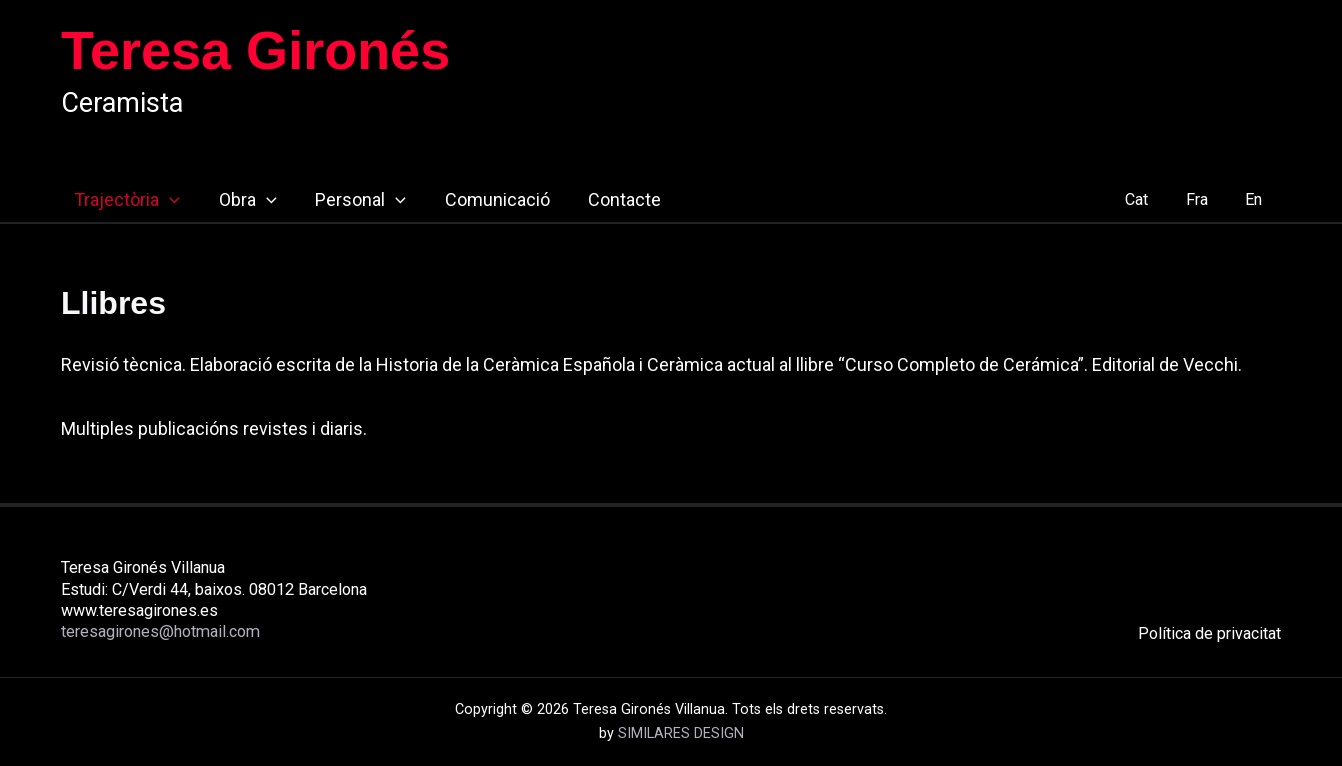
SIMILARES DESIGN (681, 733)
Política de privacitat (1209, 633)
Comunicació (475, 199)
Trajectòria (114, 200)
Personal (342, 200)
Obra (232, 200)
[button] (156, 200)
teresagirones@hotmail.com (160, 631)
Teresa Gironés (255, 50)
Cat (1149, 199)
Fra (1204, 199)
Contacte (600, 199)
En (1256, 199)
